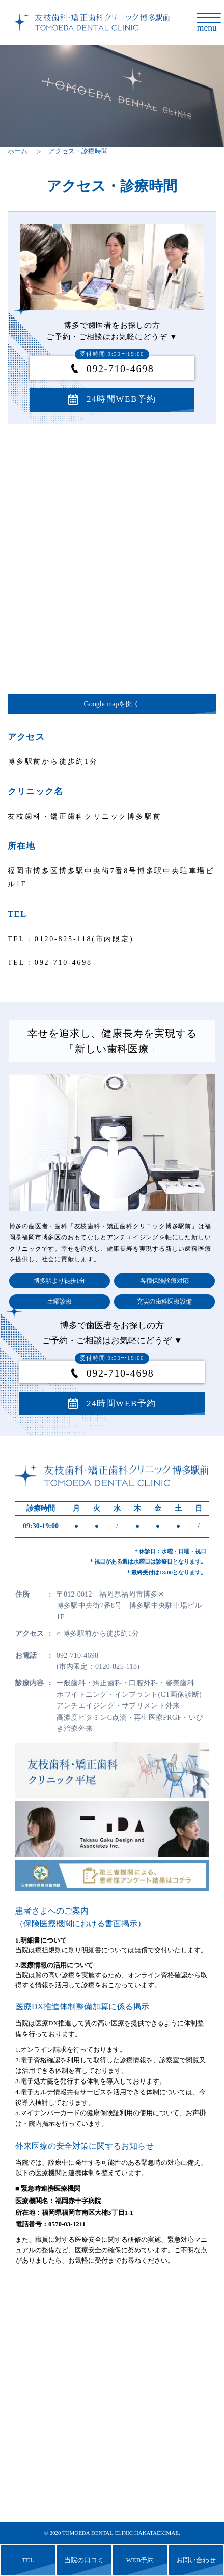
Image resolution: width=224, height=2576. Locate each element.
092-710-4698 (114, 368)
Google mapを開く (112, 704)
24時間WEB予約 (121, 399)
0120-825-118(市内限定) (84, 939)
